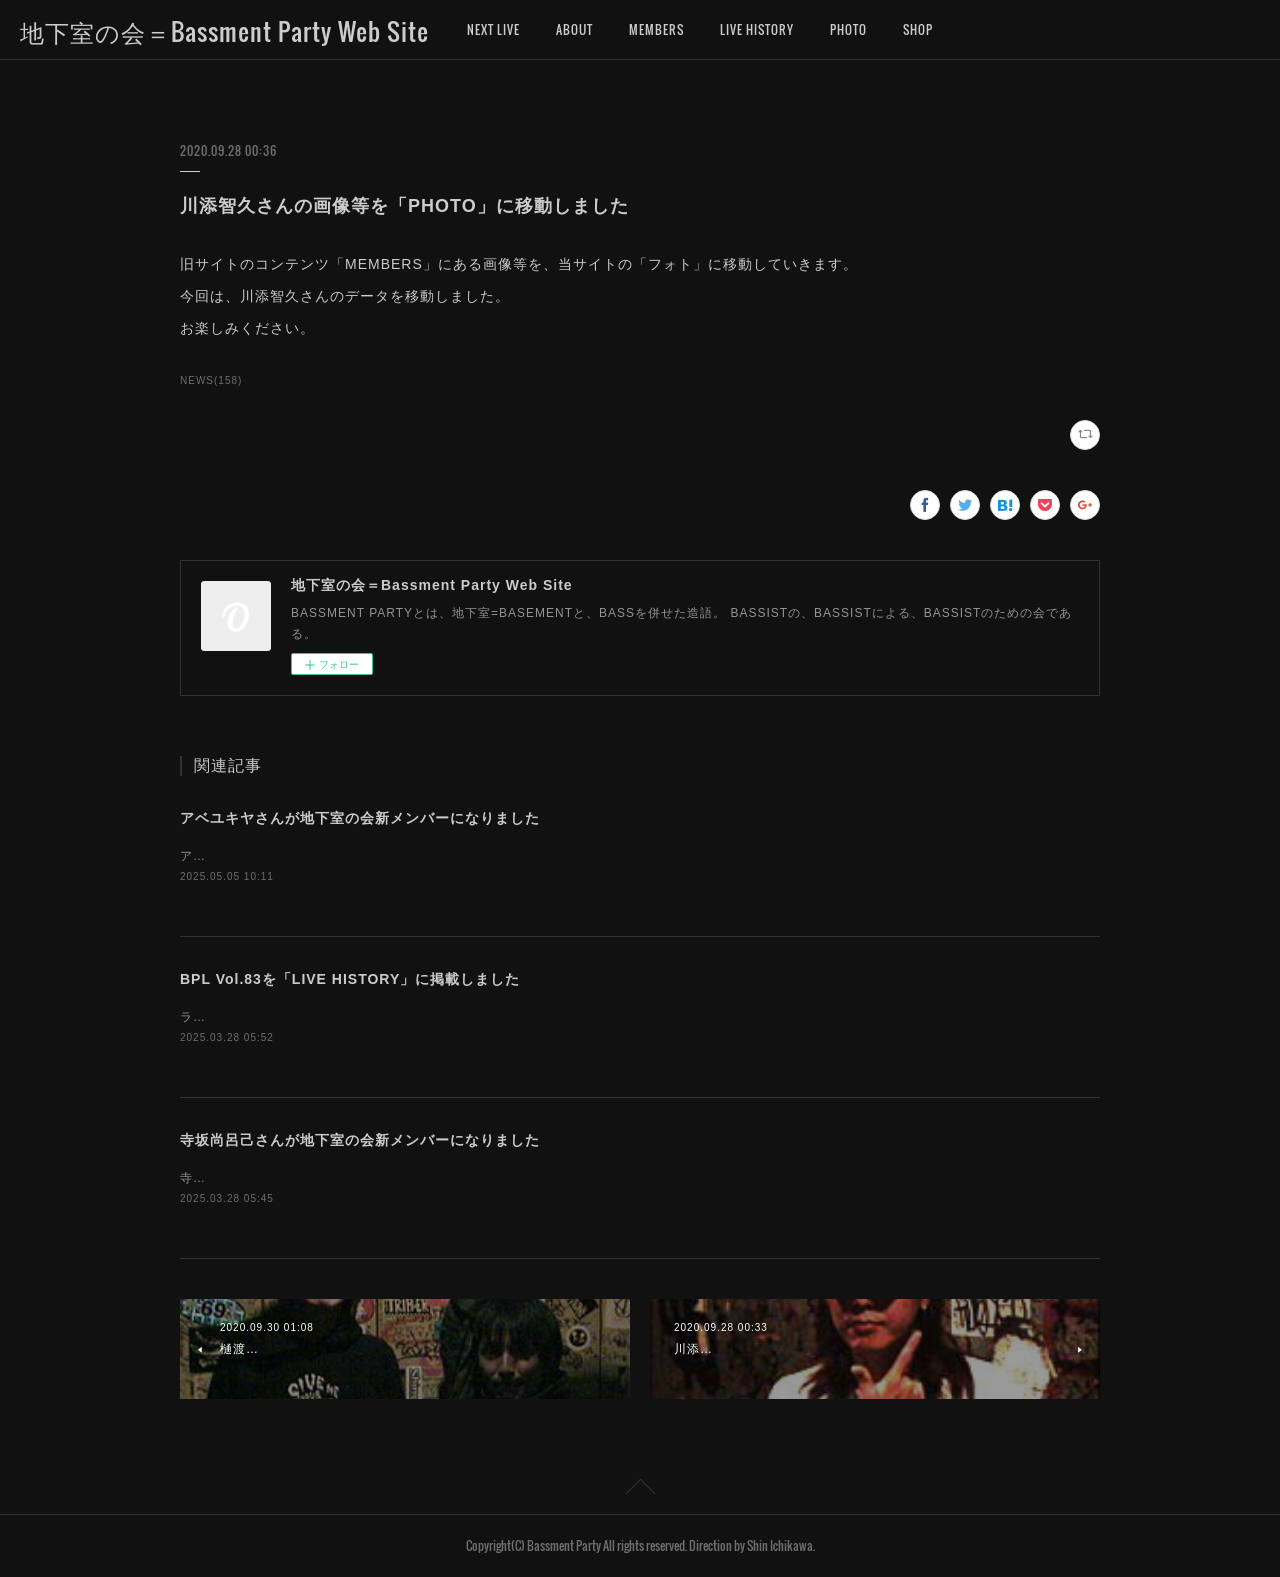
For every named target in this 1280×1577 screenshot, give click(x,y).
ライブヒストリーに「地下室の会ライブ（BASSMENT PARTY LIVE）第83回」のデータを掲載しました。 (493, 1017)
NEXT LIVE (493, 29)
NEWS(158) (211, 380)
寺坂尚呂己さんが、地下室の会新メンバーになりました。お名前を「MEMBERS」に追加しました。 (474, 1178)
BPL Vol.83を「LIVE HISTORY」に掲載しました (350, 979)
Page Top (640, 1490)
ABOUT (574, 29)
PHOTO (848, 29)
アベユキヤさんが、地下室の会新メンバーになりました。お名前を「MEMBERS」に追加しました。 (474, 856)
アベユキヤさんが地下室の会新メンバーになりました (360, 818)
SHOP (918, 29)
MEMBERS (656, 29)
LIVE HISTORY (757, 29)
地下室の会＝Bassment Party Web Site (224, 31)
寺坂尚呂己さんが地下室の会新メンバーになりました (360, 1140)
